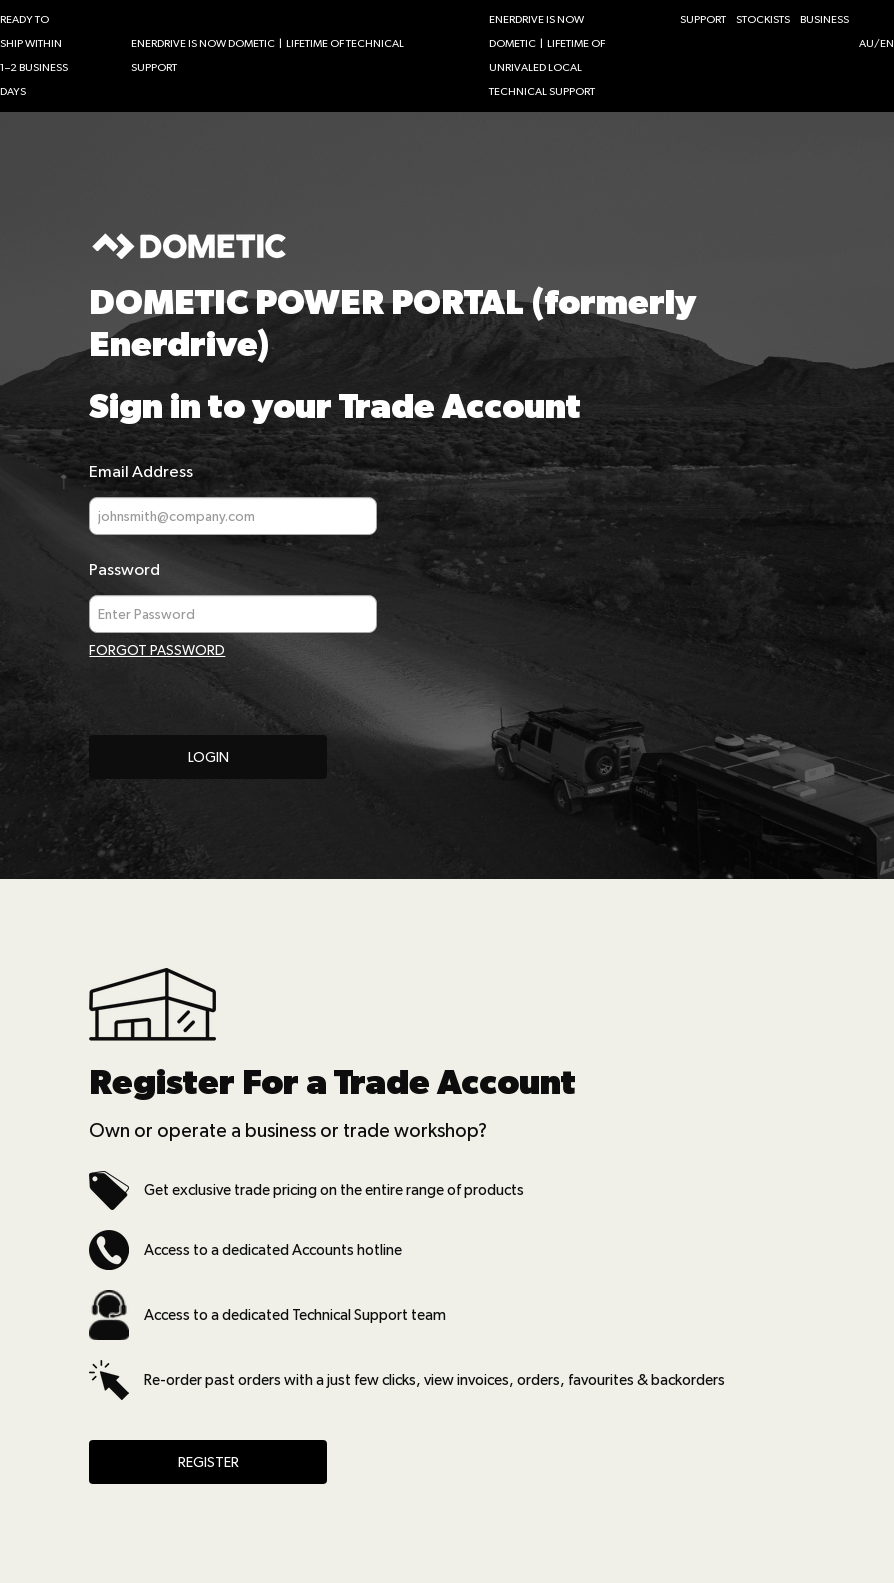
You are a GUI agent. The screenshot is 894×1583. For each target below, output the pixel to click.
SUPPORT (703, 19)
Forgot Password (157, 650)
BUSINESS (824, 19)
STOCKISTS (763, 19)
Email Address (141, 471)
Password (124, 569)
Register (208, 1462)
